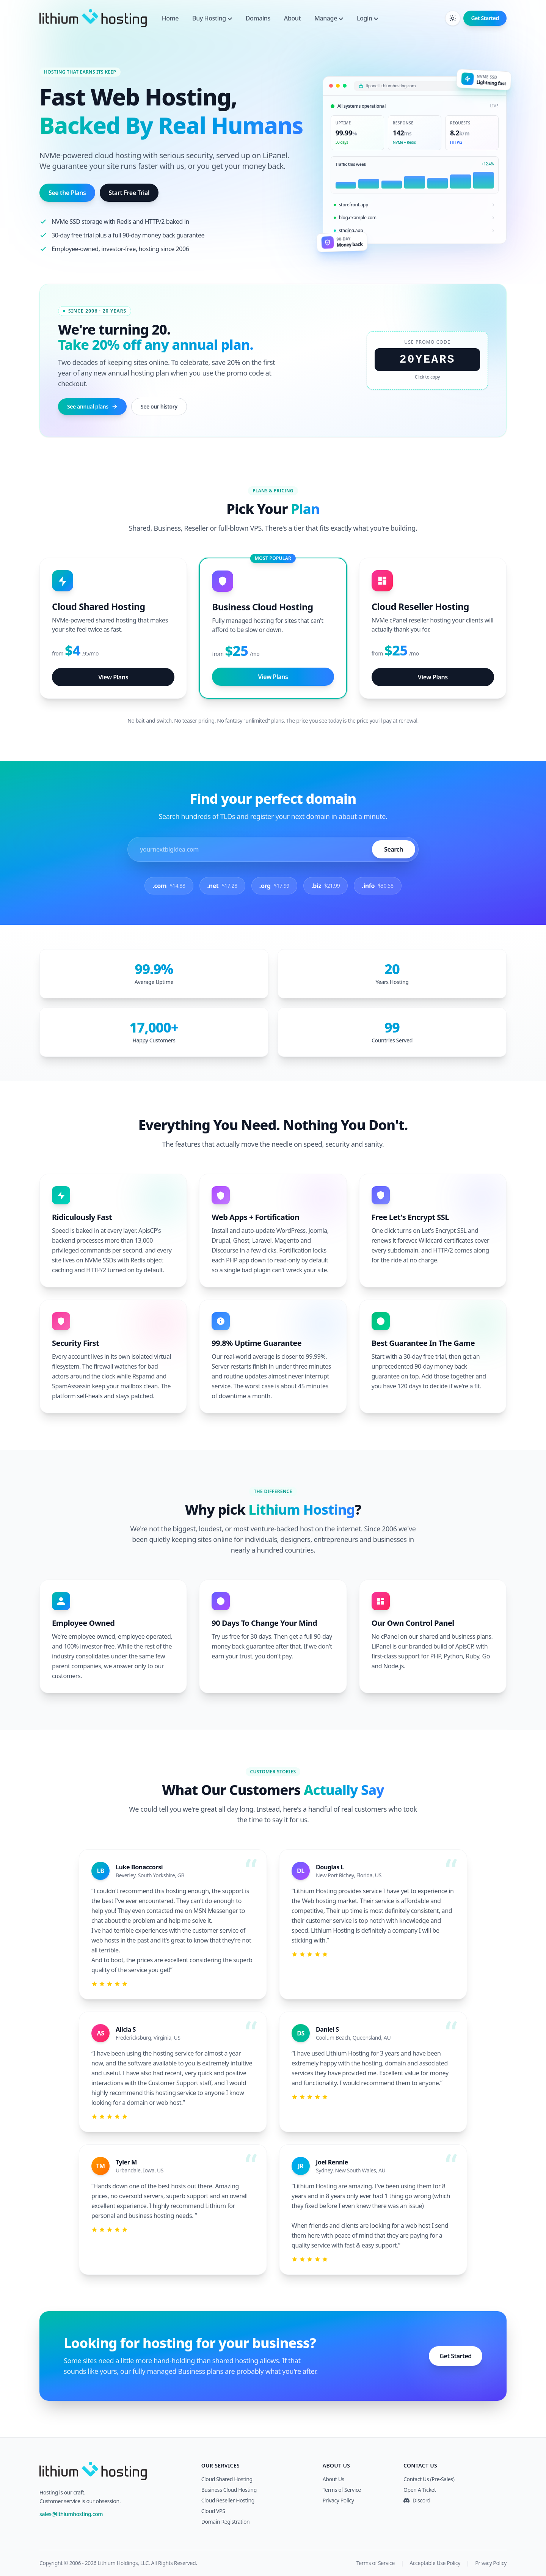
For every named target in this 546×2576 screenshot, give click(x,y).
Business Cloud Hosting (229, 2489)
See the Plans (67, 193)
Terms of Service (342, 2489)
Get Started (485, 18)
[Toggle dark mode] (452, 18)
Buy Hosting (212, 18)
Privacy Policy (338, 2500)
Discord (416, 2500)
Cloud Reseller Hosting (227, 2500)
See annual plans (92, 406)
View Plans (113, 677)
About (292, 18)
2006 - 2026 (82, 2563)
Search (393, 849)
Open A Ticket (419, 2489)
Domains (258, 18)
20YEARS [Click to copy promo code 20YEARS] (427, 359)
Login (367, 18)
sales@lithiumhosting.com (71, 2514)
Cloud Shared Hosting (227, 2479)
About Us (333, 2479)
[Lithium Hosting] (93, 18)
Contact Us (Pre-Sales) (429, 2479)
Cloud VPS (213, 2511)
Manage (328, 18)
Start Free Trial (129, 193)
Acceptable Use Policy (435, 2563)
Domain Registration (225, 2521)
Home (170, 18)
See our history (159, 406)
